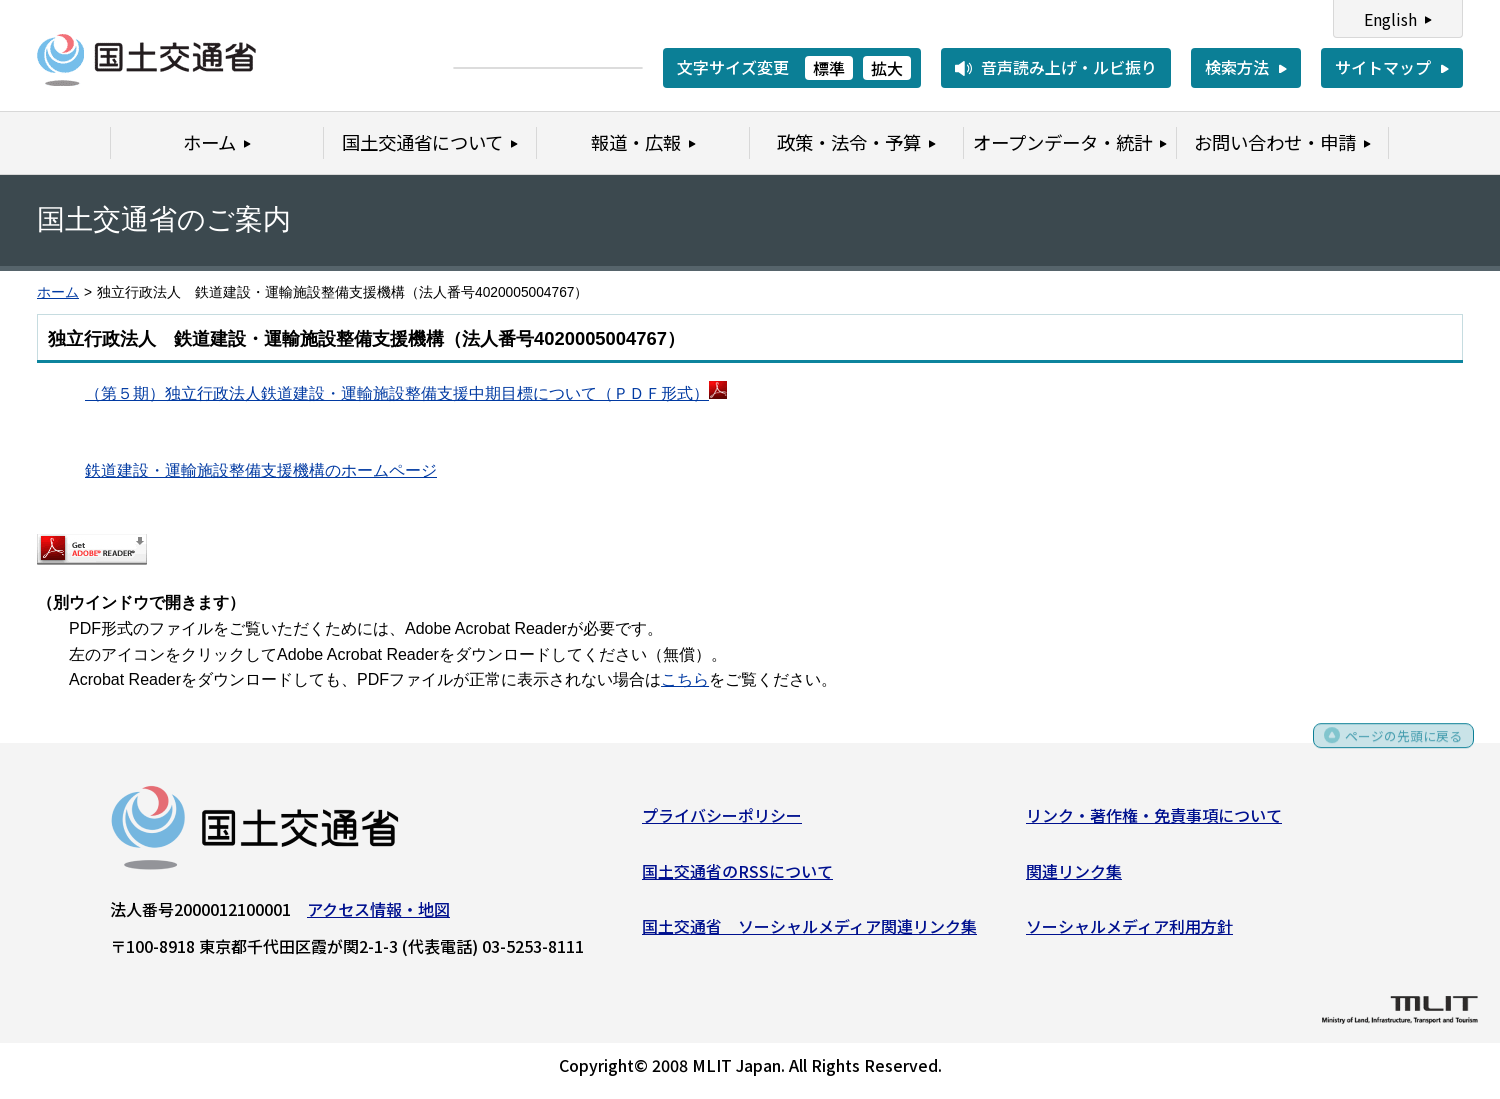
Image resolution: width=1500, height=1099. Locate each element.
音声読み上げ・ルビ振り (1069, 67)
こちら (685, 679)
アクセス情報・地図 (378, 915)
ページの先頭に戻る (1392, 749)
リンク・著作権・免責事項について (1154, 821)
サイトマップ (1383, 67)
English (1390, 19)
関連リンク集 (1074, 877)
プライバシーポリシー (722, 821)
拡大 (887, 68)
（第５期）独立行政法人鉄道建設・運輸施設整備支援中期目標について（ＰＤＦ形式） (397, 393)
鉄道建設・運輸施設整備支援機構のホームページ (261, 470)
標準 (829, 68)
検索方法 (1237, 67)
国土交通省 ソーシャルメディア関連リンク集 (809, 933)
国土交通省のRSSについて (737, 877)
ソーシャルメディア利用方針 (1129, 933)
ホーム (58, 292)
